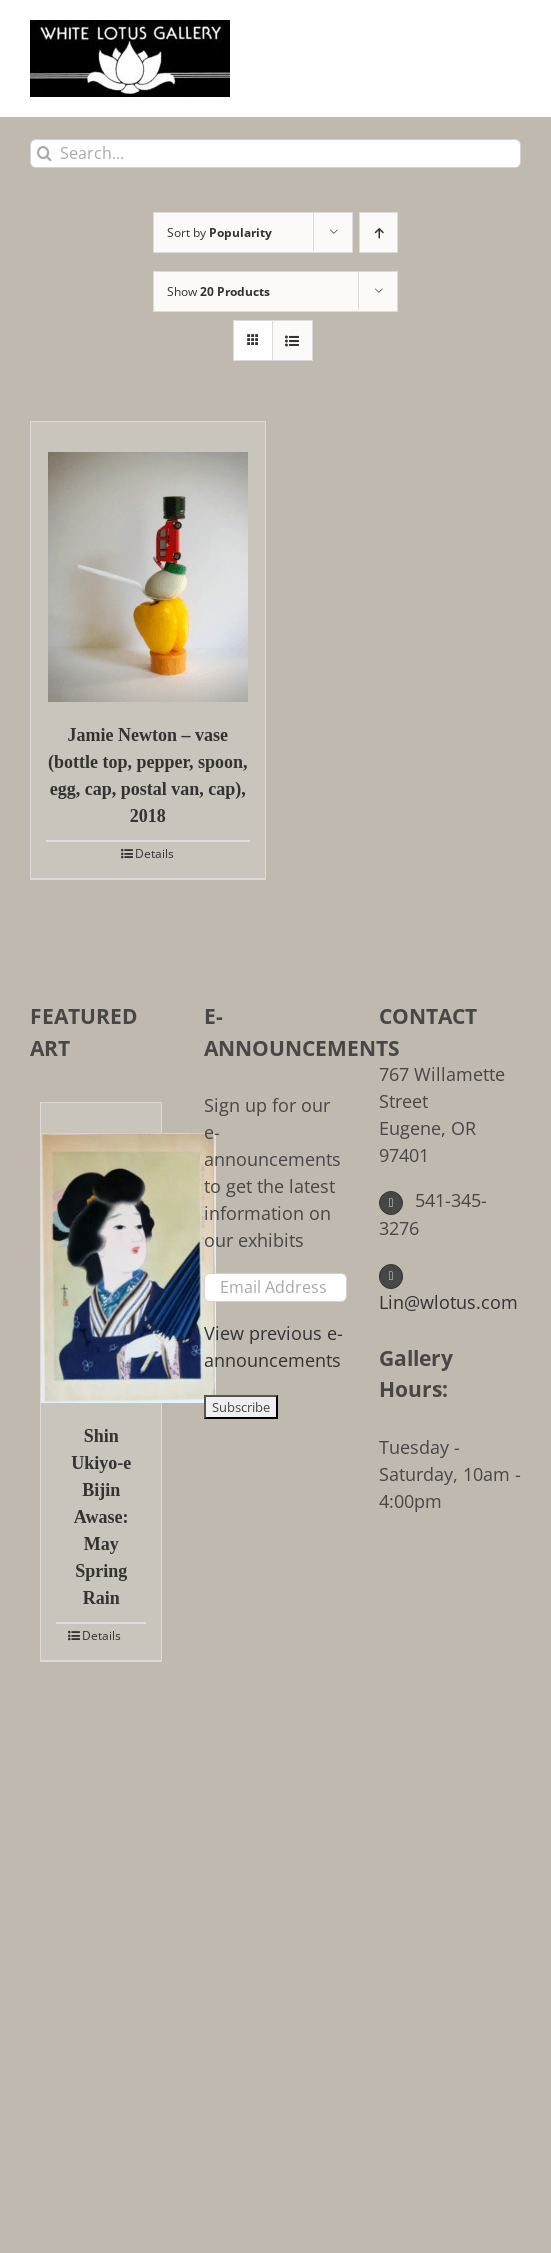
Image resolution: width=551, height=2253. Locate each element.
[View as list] (292, 340)
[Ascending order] (378, 232)
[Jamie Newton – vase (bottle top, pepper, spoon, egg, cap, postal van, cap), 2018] (148, 562)
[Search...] (275, 153)
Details (154, 853)
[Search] (44, 153)
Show (218, 291)
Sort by (219, 232)
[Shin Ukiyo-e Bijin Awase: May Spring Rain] (101, 1253)
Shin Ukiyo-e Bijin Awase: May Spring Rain (101, 1517)
